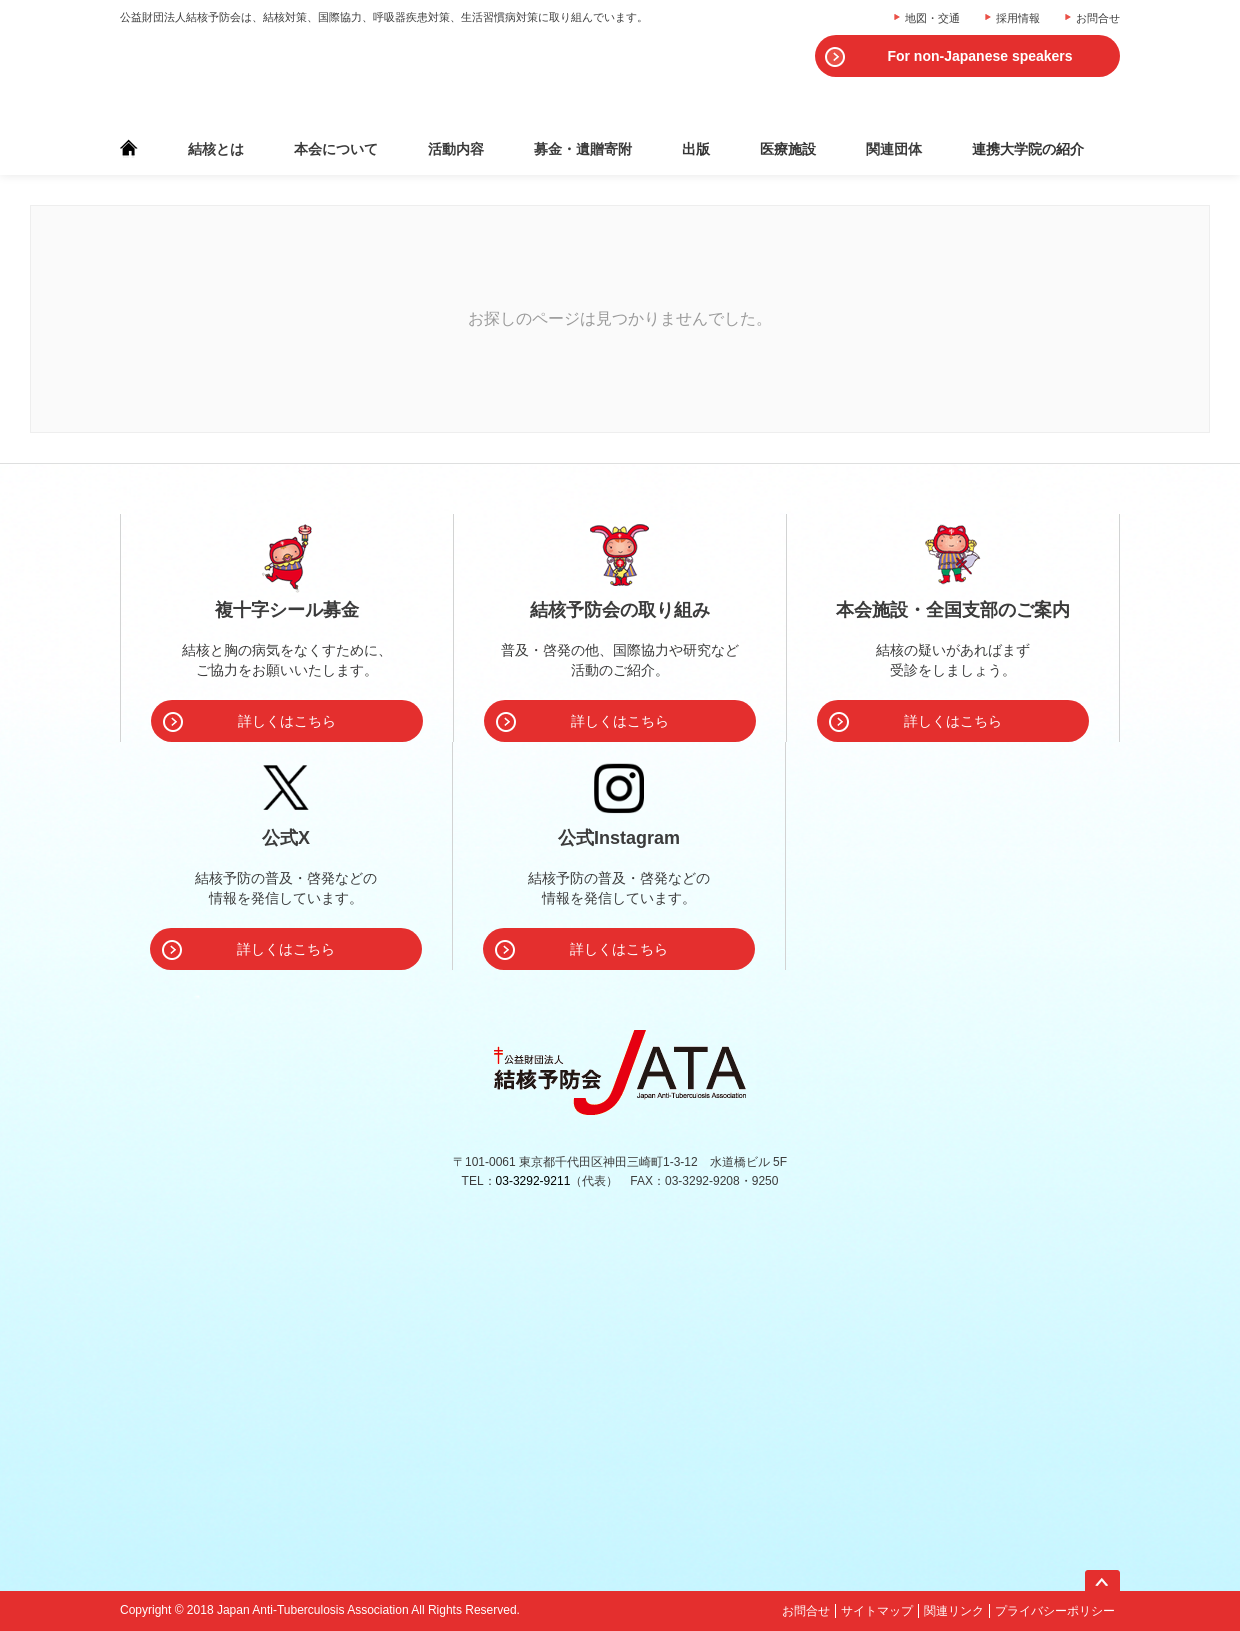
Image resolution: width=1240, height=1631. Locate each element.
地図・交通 (932, 18)
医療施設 (788, 149)
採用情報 (1018, 18)
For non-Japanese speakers (979, 56)
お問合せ (1098, 18)
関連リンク (954, 1611)
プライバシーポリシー (1055, 1611)
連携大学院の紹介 (1028, 149)
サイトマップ (877, 1611)
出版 (696, 149)
